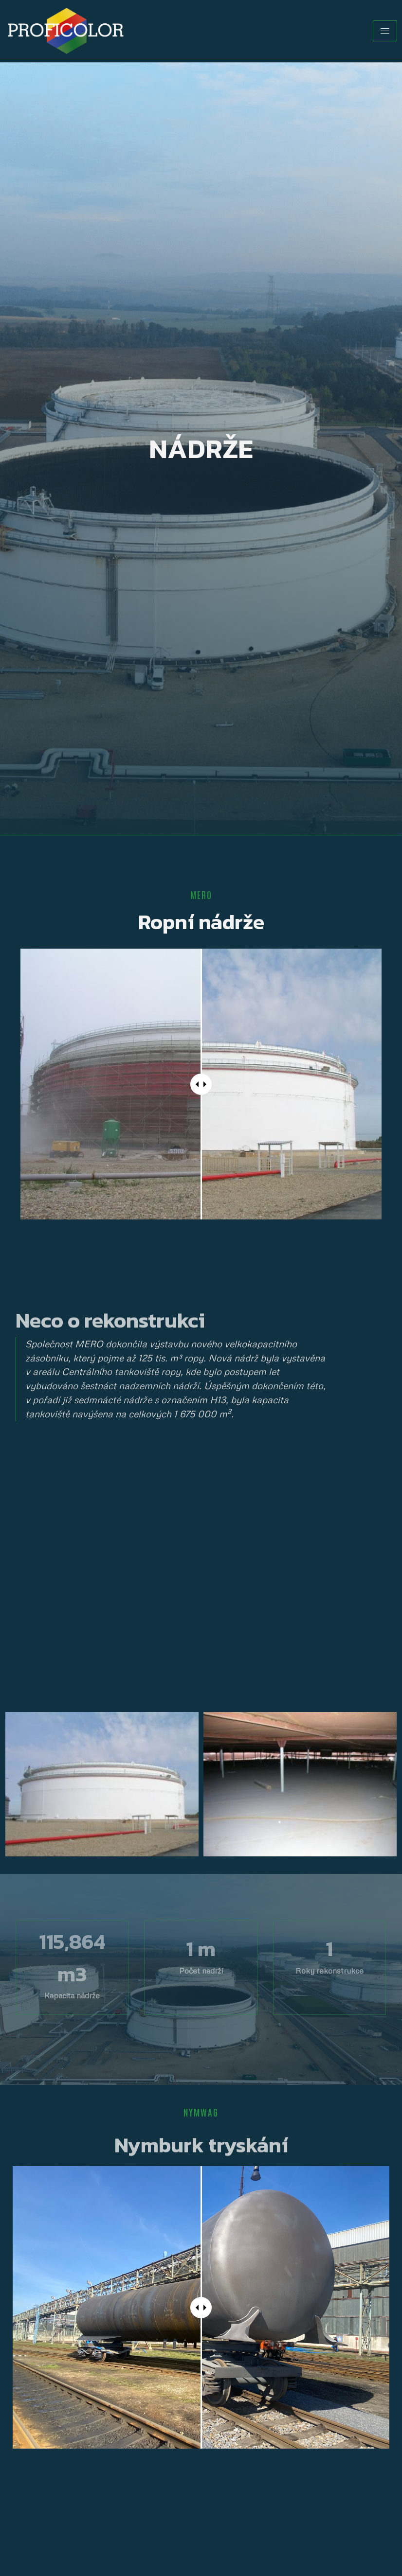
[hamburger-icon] (385, 30)
